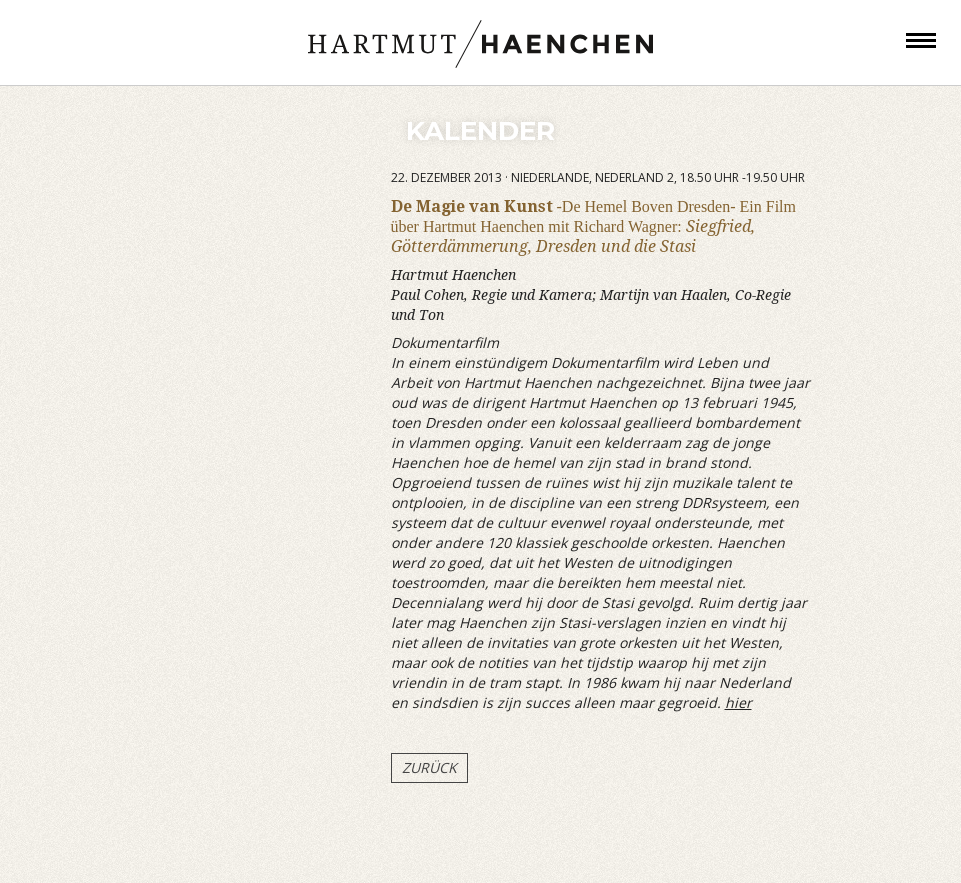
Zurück (429, 767)
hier (738, 702)
